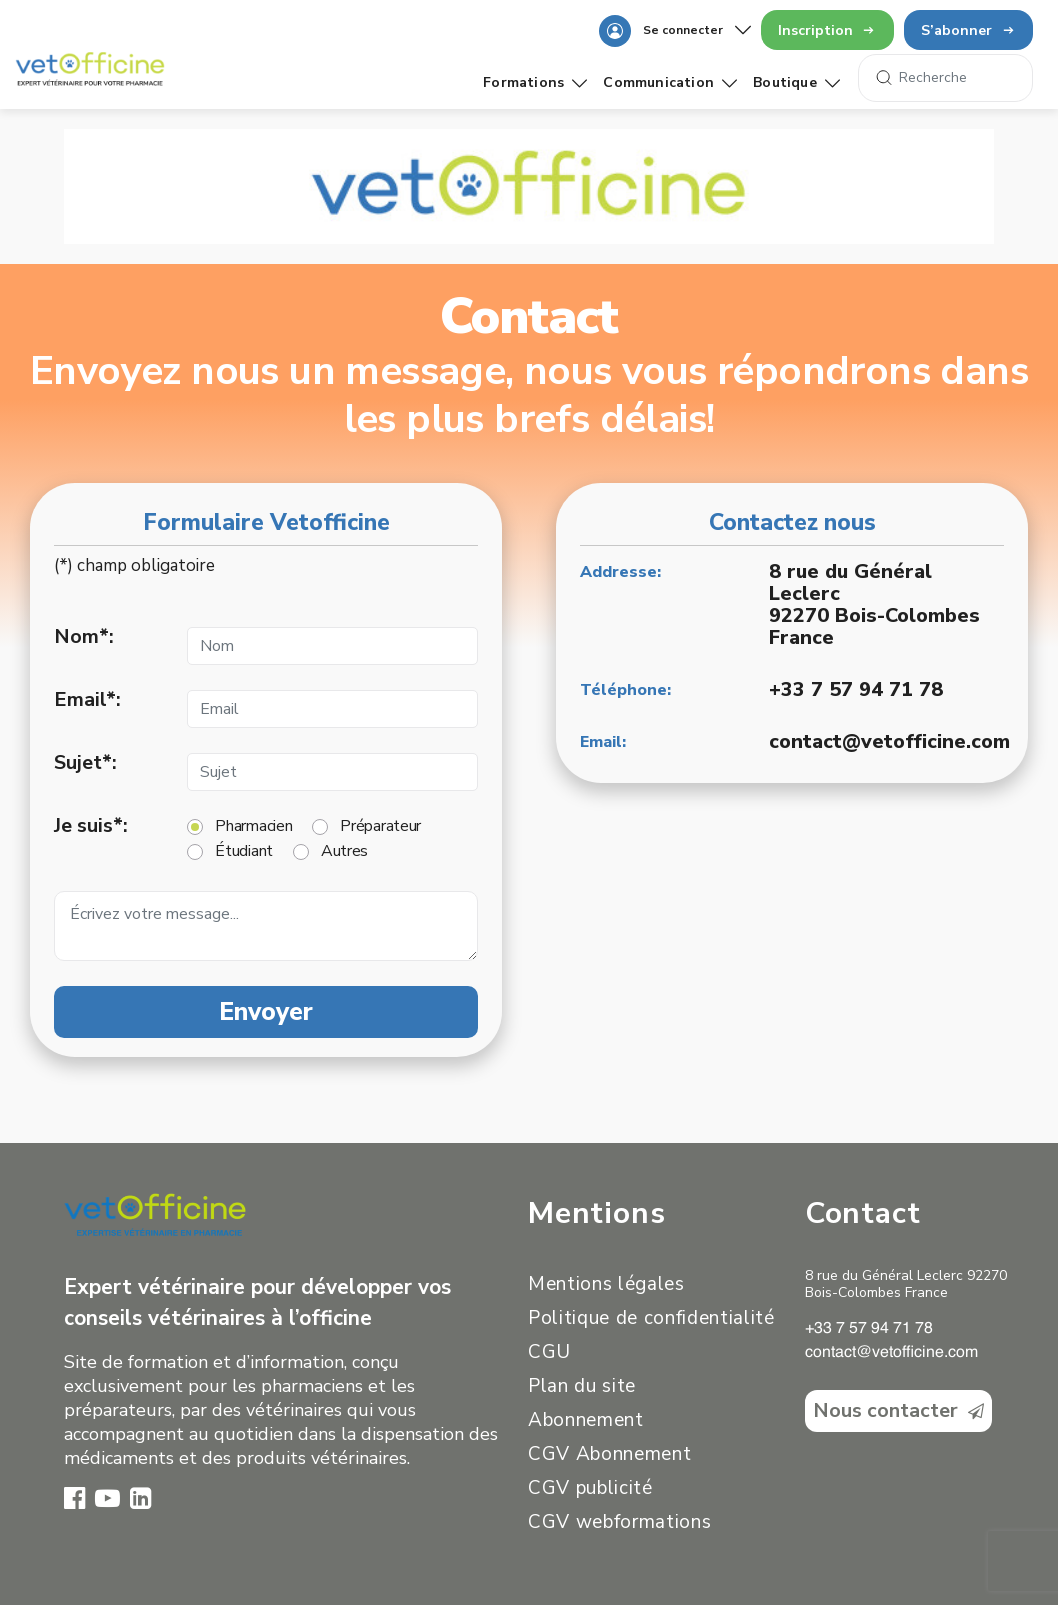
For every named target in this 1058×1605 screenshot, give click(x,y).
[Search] (945, 78)
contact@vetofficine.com (889, 741)
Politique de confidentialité (651, 1318)
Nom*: (84, 637)
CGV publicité (590, 1488)
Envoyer (266, 1012)
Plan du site (582, 1386)
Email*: (87, 700)
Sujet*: (85, 763)
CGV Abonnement (609, 1454)
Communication (670, 82)
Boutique (796, 82)
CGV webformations (619, 1522)
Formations (535, 82)
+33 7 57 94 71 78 (856, 689)
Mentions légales (606, 1284)
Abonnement (586, 1420)
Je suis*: (91, 826)
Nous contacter (898, 1410)
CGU (549, 1352)
